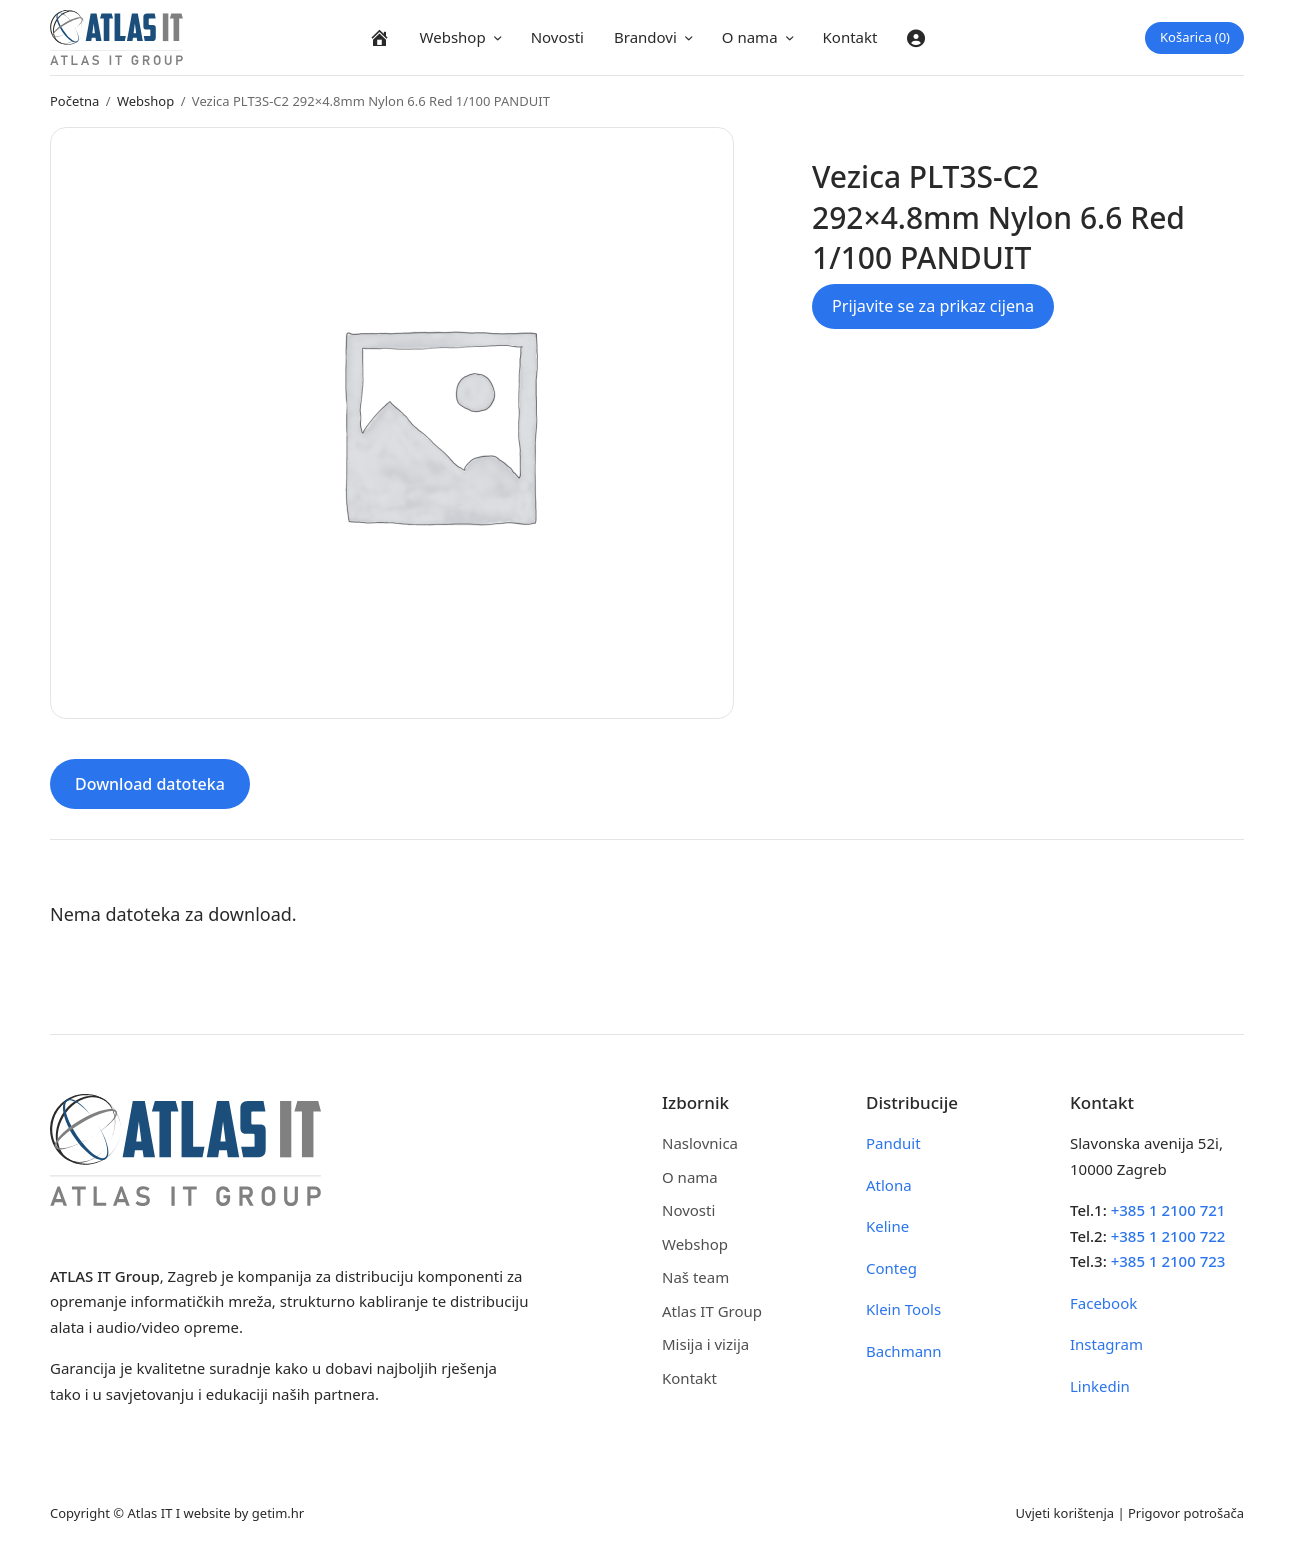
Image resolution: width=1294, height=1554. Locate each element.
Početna (74, 101)
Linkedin (1100, 1386)
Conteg (891, 1268)
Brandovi (645, 37)
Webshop (453, 37)
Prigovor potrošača (1186, 1513)
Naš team (695, 1277)
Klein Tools (903, 1309)
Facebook (1103, 1303)
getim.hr (278, 1513)
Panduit (893, 1143)
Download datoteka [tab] (150, 784)
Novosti (557, 37)
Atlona (889, 1185)
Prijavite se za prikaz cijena (933, 306)
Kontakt (850, 37)
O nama (750, 37)
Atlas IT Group (712, 1311)
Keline (887, 1226)
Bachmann (904, 1351)
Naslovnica (700, 1143)
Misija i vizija (705, 1344)
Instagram (1106, 1344)
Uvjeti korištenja (1064, 1513)
